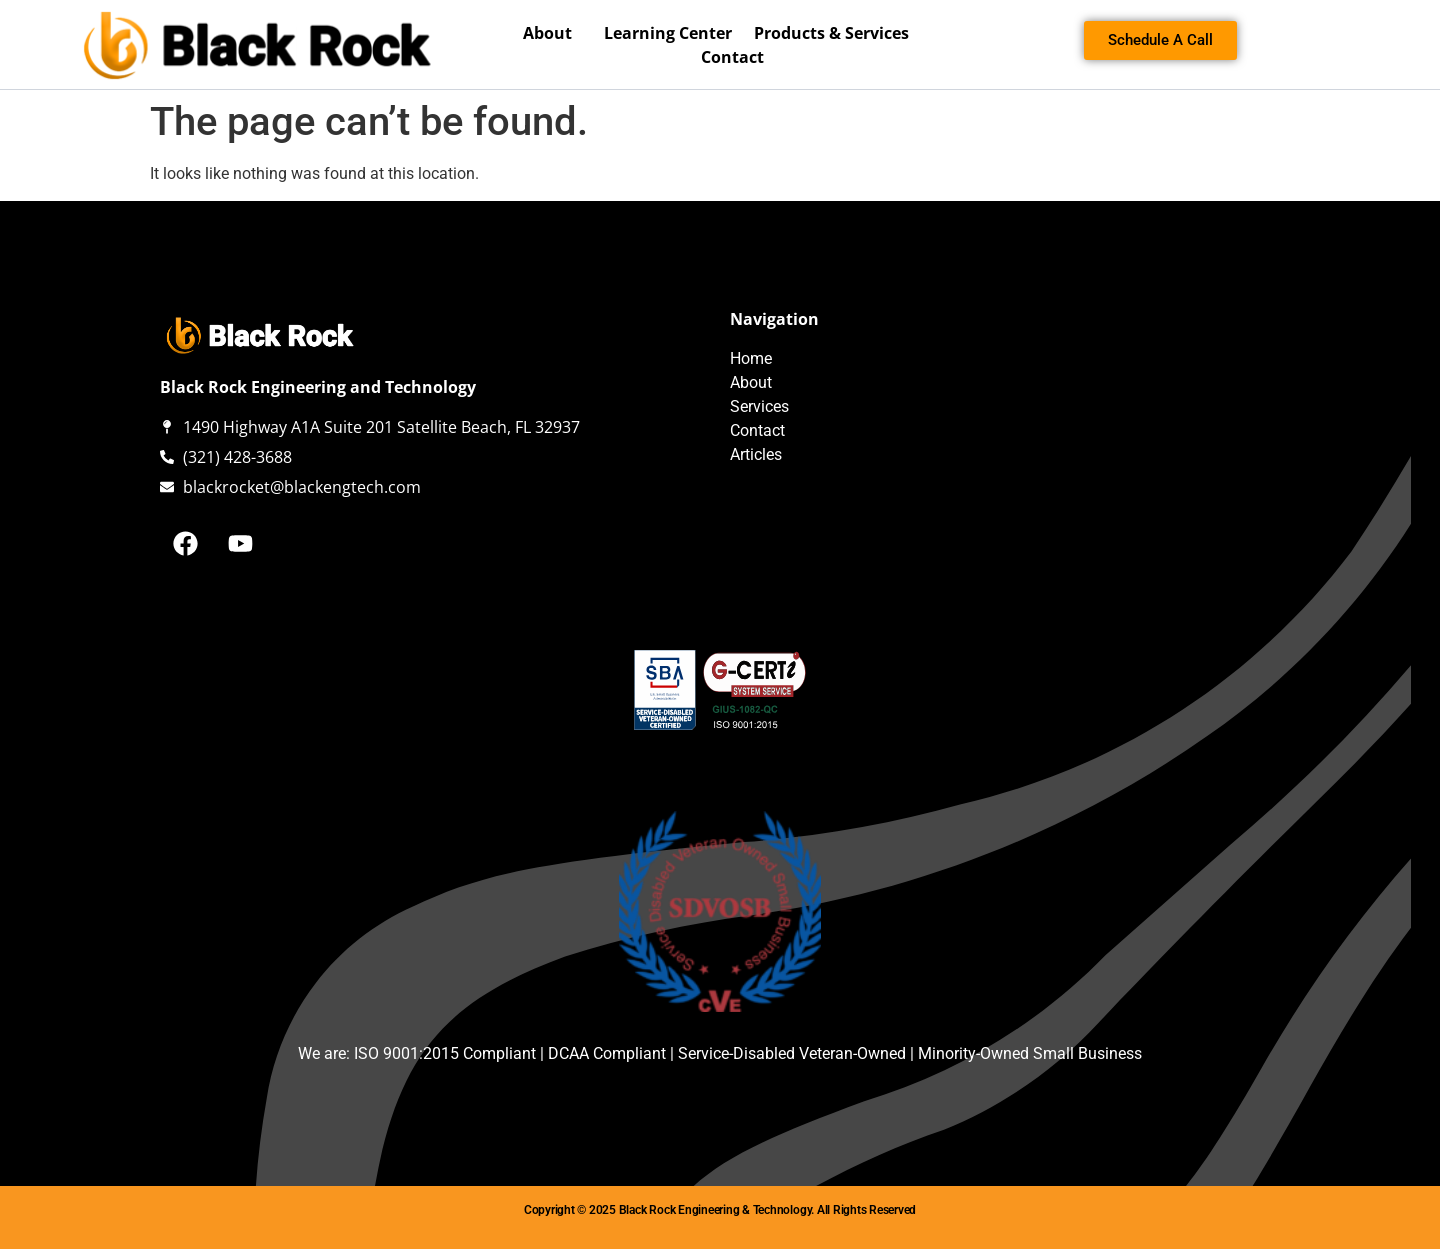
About (552, 33)
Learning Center (668, 33)
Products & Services (836, 33)
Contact (732, 57)
